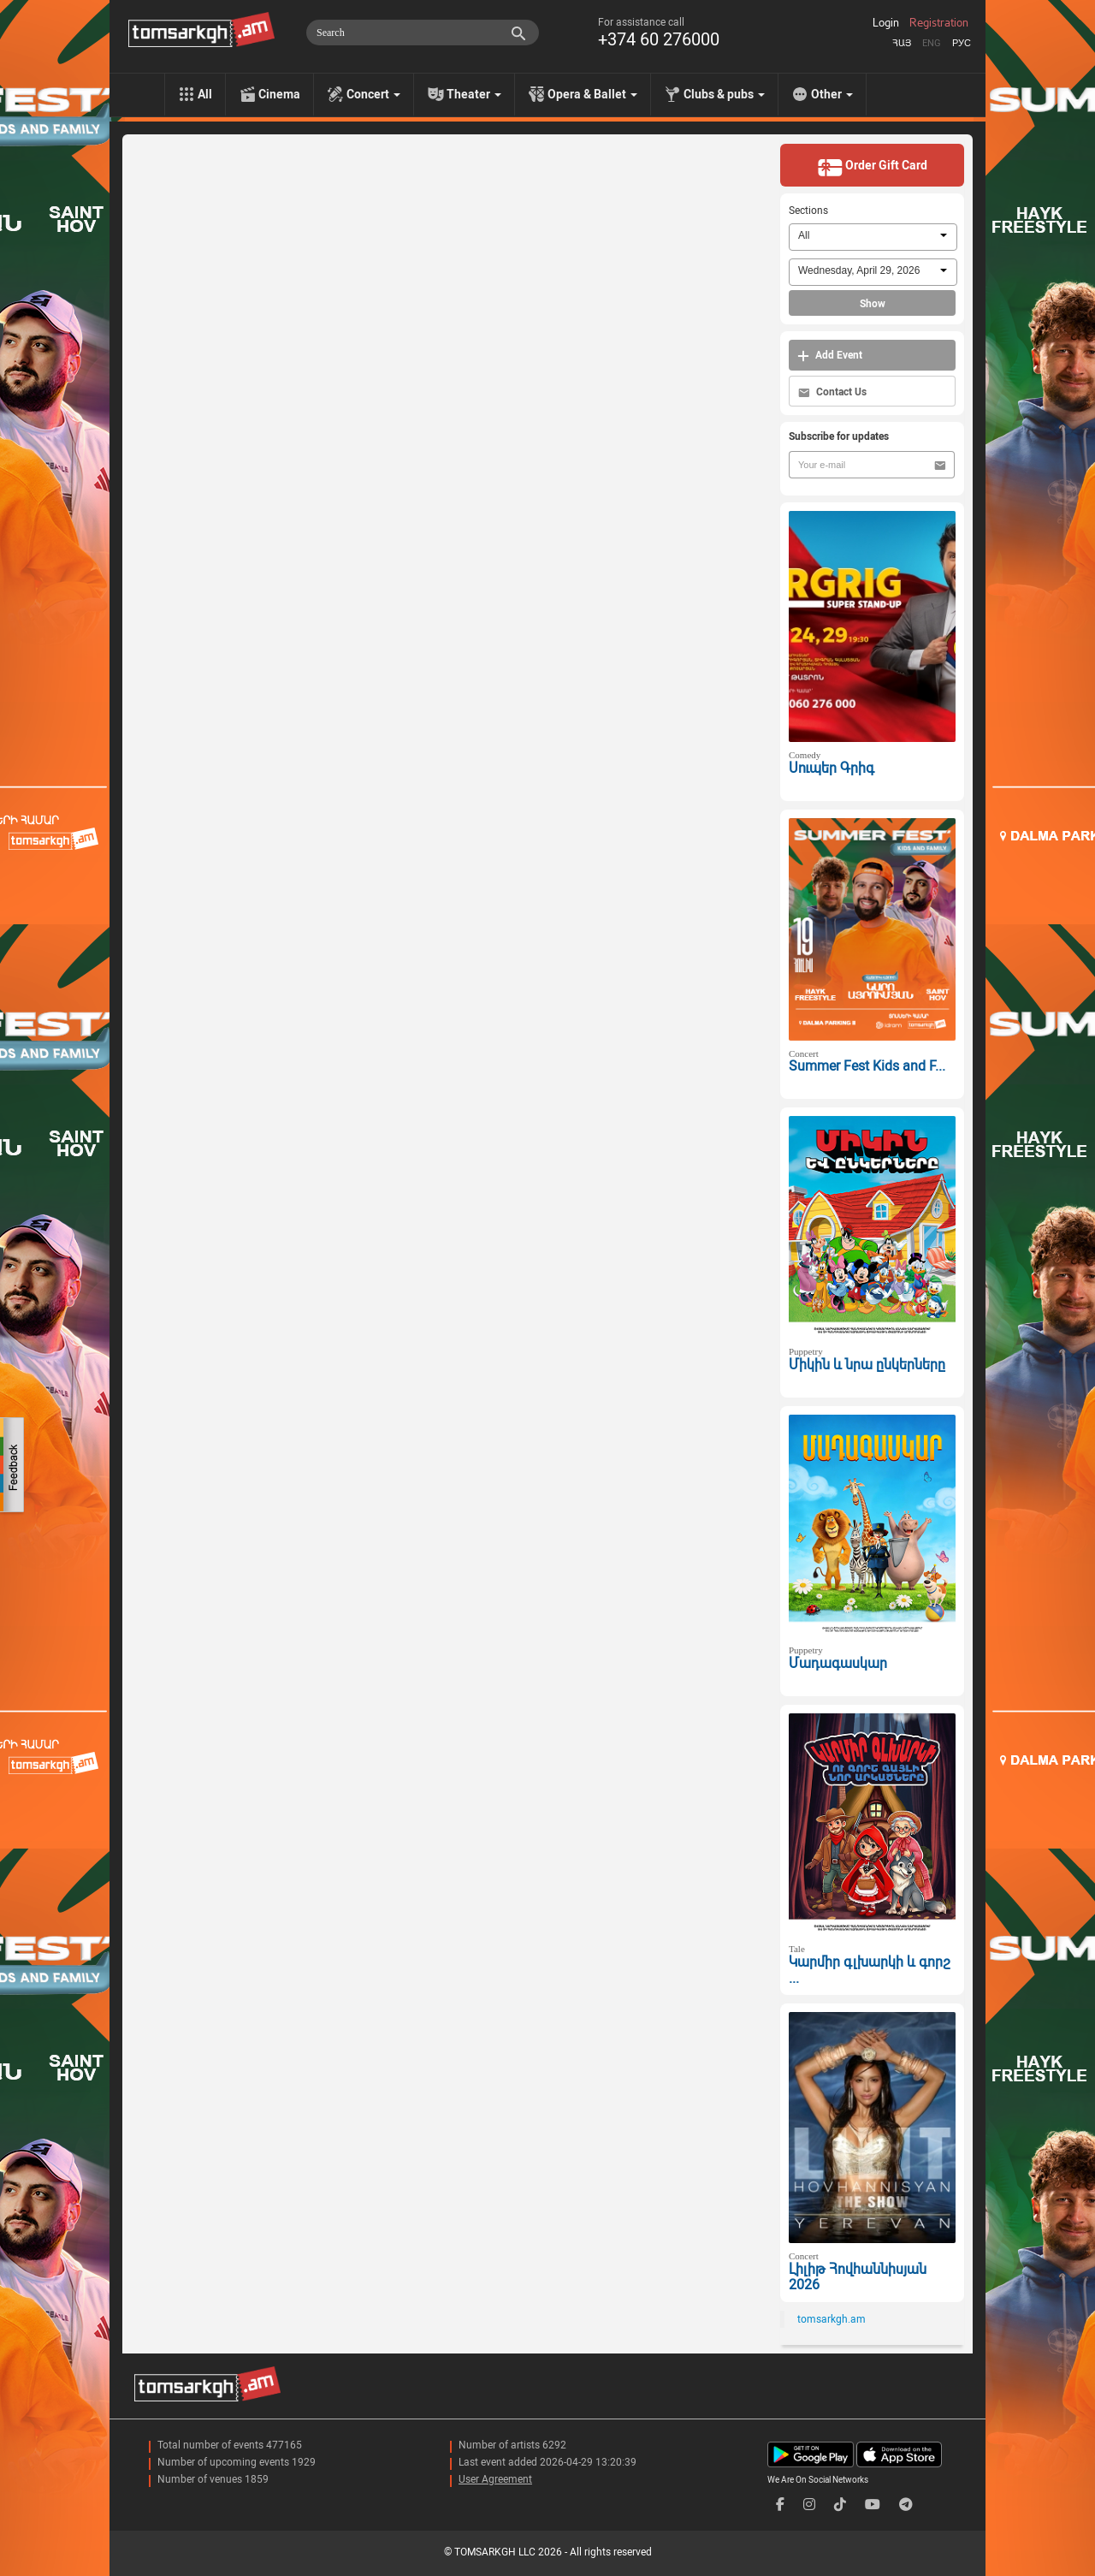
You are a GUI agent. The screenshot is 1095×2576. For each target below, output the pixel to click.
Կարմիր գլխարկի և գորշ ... (869, 1970)
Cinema (279, 94)
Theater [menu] (474, 94)
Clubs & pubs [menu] (724, 94)
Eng (931, 43)
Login (886, 23)
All (205, 94)
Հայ (901, 43)
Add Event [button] (829, 355)
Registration (938, 23)
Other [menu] (832, 94)
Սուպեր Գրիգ (831, 768)
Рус (961, 43)
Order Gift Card (872, 167)
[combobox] (873, 237)
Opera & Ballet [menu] (592, 94)
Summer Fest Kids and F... (867, 1066)
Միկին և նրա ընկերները (867, 1364)
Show (872, 304)
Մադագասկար (838, 1663)
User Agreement (495, 2479)
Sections (808, 211)
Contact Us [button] (832, 392)
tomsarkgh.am (831, 2319)
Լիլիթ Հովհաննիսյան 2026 (857, 2277)
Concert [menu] (373, 94)
